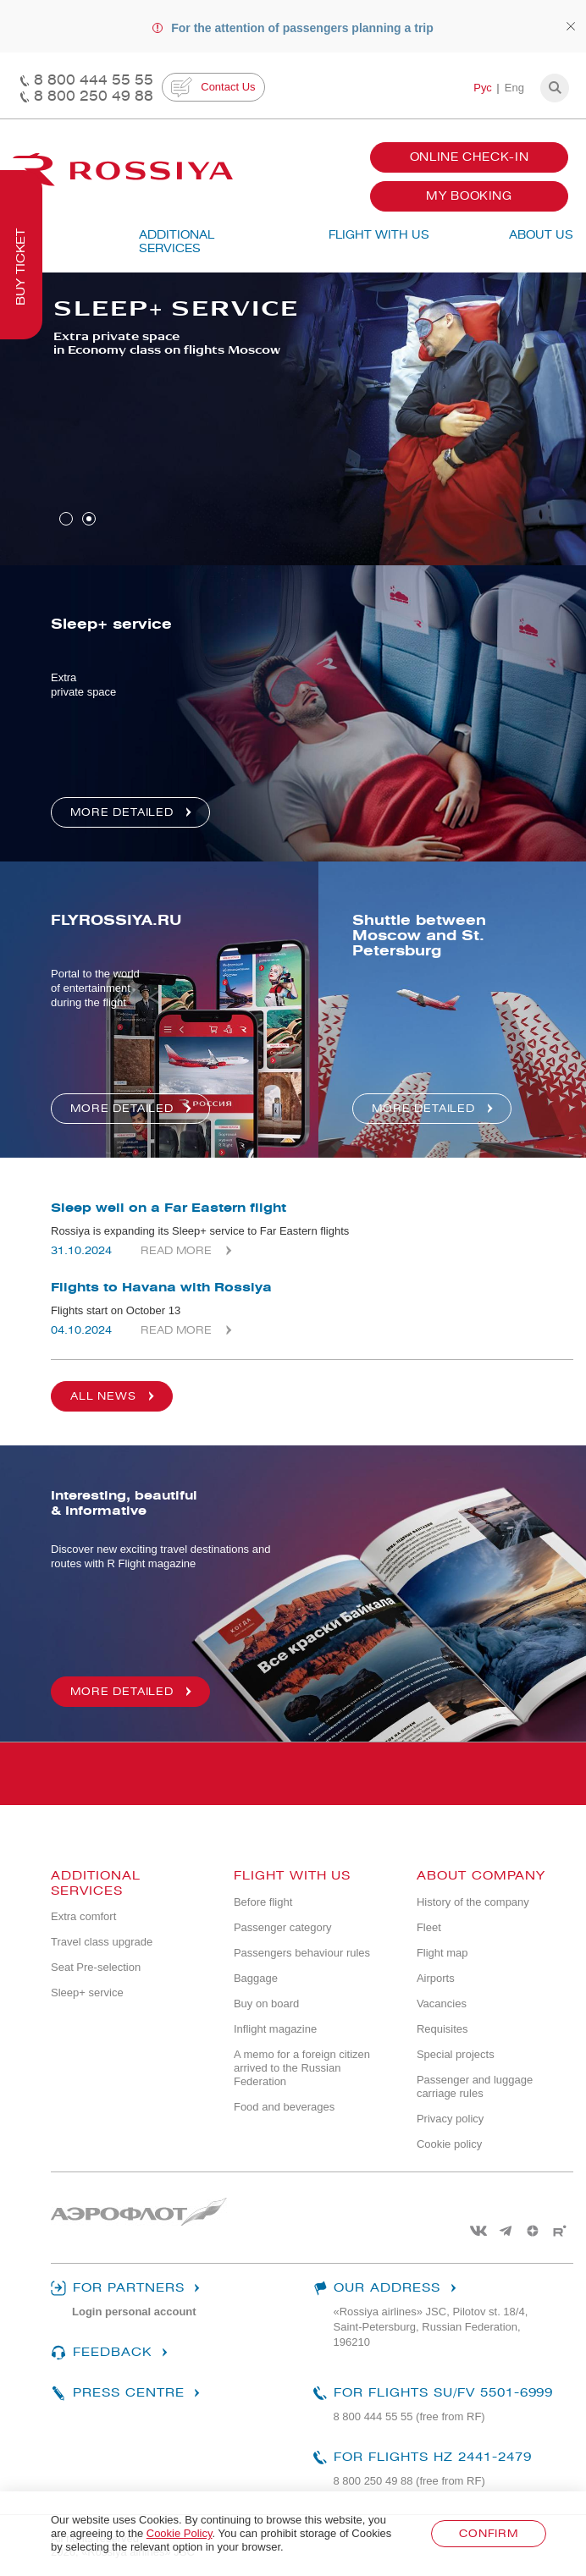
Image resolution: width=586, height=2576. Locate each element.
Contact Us (213, 87)
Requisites (442, 2029)
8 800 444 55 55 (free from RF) (409, 2416)
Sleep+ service (87, 1992)
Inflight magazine (275, 2029)
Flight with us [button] (379, 234)
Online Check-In (469, 157)
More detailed (133, 1691)
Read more (176, 1250)
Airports (436, 1978)
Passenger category (283, 1927)
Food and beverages (284, 2106)
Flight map (442, 1952)
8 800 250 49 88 (93, 96)
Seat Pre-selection (96, 1967)
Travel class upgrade (101, 1941)
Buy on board (266, 2003)
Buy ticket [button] (21, 266)
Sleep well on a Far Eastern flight (168, 1207)
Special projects (456, 2054)
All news (114, 1396)
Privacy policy (450, 2118)
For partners (127, 2288)
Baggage (256, 1978)
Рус (482, 87)
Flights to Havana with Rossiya (161, 1287)
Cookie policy (449, 2144)
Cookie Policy (179, 2533)
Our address (386, 2288)
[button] (554, 88)
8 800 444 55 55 (93, 80)
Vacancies (442, 2003)
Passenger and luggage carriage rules (475, 2086)
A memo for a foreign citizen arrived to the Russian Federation (302, 2068)
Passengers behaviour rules (302, 1952)
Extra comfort (83, 1916)
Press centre (127, 2393)
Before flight (263, 1902)
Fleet (429, 1927)
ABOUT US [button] (541, 234)
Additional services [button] (176, 241)
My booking (469, 196)
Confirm (488, 2533)
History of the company (473, 1902)
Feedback (111, 2352)
